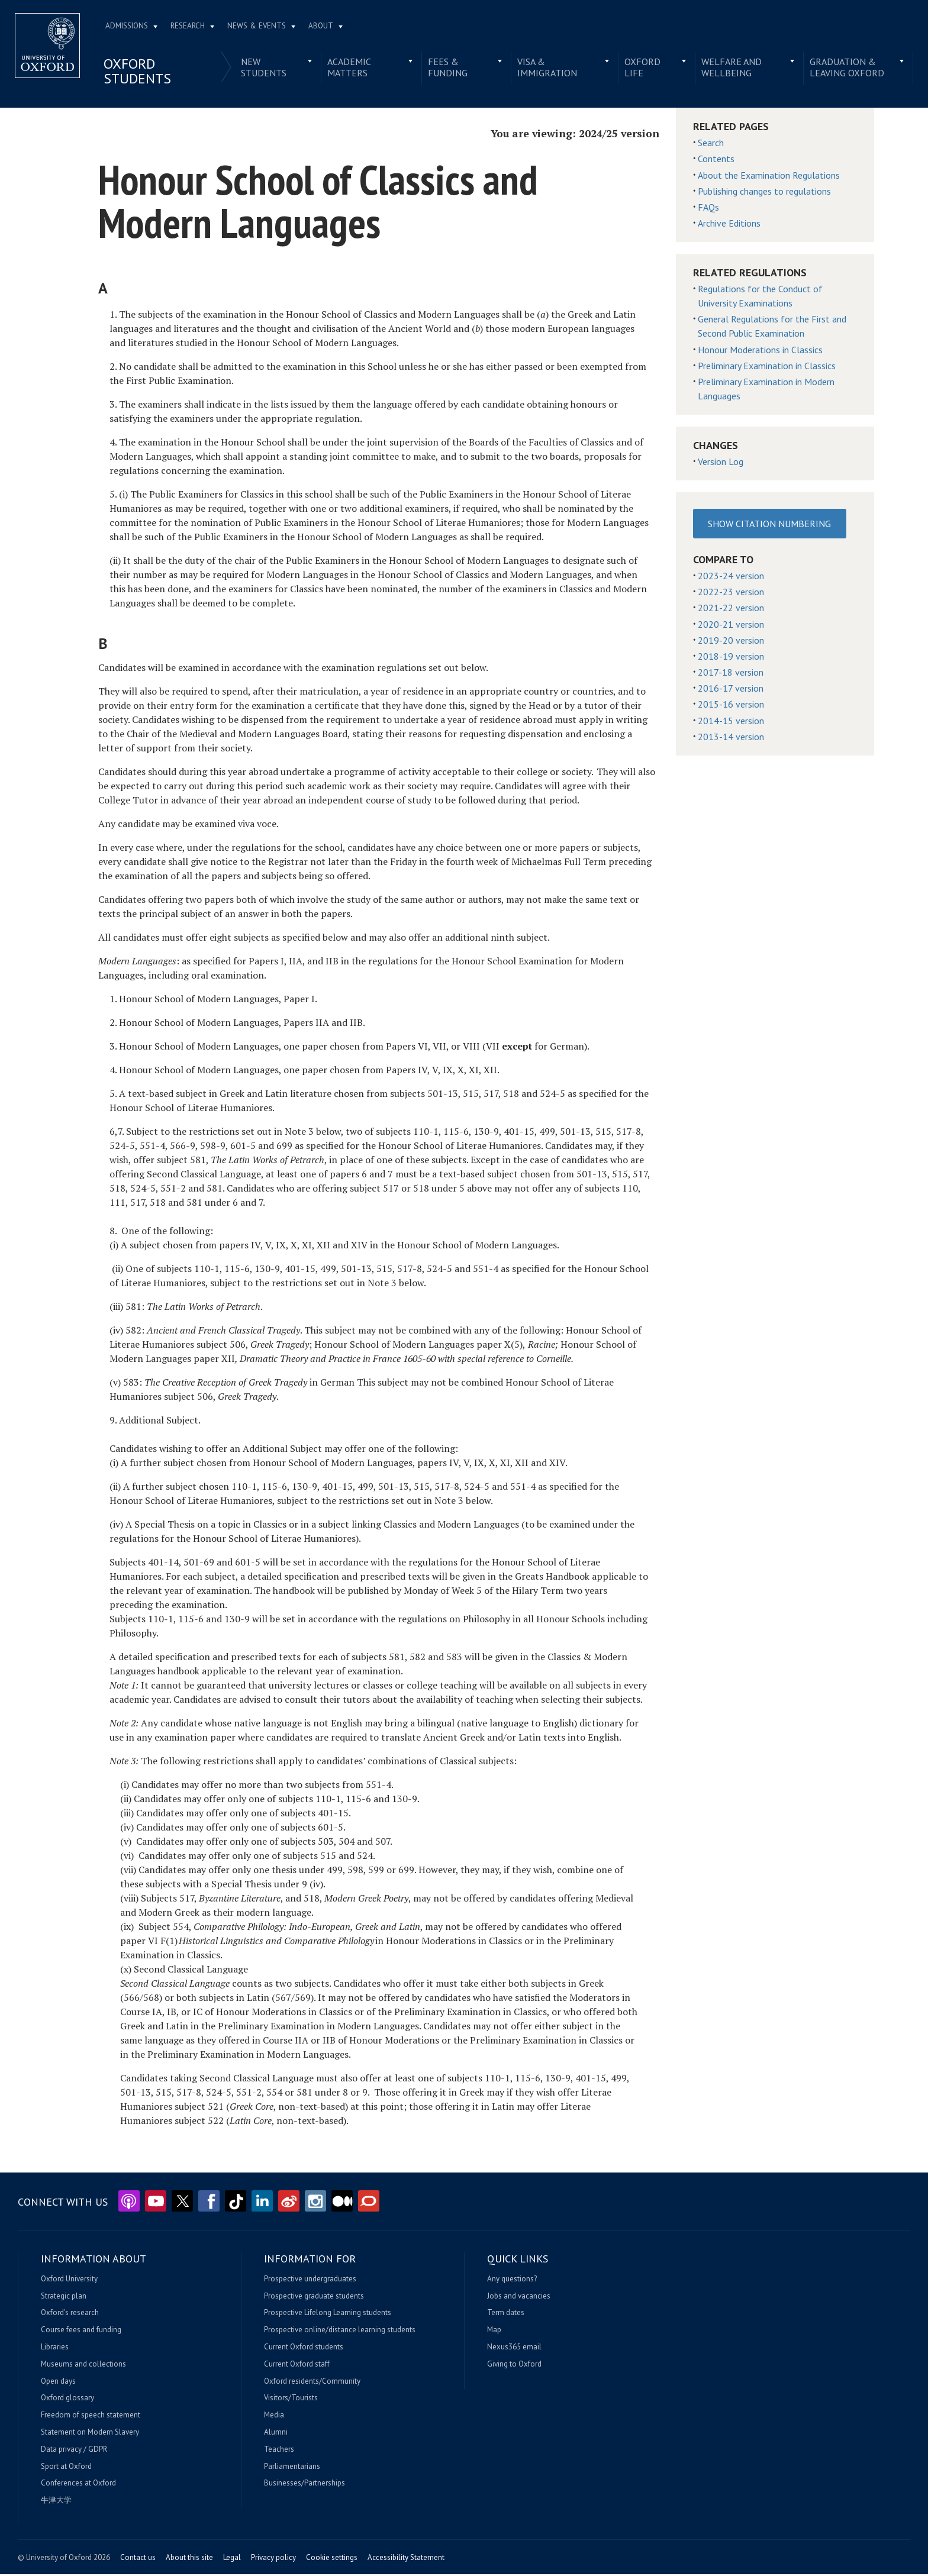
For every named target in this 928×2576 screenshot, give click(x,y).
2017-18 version (730, 674)
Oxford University (69, 2280)
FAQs (708, 208)
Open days (58, 2382)
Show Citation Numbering (769, 525)
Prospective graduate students (314, 2297)
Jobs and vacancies (518, 2297)
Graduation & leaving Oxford (843, 68)
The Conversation (368, 2202)
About (325, 27)
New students (266, 68)
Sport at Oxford (66, 2467)
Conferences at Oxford (78, 2485)
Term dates (505, 2314)
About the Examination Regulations (769, 176)
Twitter (182, 2202)
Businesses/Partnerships (304, 2485)
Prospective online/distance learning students (339, 2331)
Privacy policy (273, 2559)
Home (52, 47)
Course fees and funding (81, 2331)
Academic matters (351, 68)
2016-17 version (730, 690)
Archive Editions (729, 225)
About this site (189, 2559)
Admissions (131, 27)
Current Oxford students (303, 2349)
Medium (342, 2202)
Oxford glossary (67, 2399)
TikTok (235, 2202)
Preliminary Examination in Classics (767, 367)
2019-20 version (731, 641)
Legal (232, 2559)
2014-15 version (731, 722)
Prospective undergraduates (310, 2280)
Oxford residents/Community (312, 2382)
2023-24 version (731, 577)
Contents (716, 160)
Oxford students (142, 72)
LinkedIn (262, 2202)
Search (711, 144)
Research (192, 27)
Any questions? (512, 2280)
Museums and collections (83, 2365)
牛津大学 (56, 2502)
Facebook (209, 2202)
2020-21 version (731, 625)
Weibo (288, 2202)
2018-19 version (731, 657)
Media (274, 2417)
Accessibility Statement (406, 2559)
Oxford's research (70, 2314)
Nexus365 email (514, 2349)
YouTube (155, 2202)
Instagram (315, 2202)
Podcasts (129, 2202)
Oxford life (641, 68)
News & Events (261, 27)
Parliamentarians (292, 2467)
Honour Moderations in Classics (760, 351)
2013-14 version (731, 738)
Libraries (55, 2349)
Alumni (276, 2434)
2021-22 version (731, 609)
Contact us (138, 2559)
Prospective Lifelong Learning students (327, 2314)
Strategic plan (63, 2297)
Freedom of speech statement (90, 2417)
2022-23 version (731, 593)
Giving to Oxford (514, 2365)
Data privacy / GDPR (74, 2450)
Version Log (720, 463)
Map (494, 2331)
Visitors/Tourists (291, 2399)
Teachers (279, 2450)
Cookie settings (331, 2559)
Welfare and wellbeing (729, 68)
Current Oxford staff (297, 2365)
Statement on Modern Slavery (90, 2434)
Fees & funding (448, 68)
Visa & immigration (546, 68)
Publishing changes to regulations (764, 192)
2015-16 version (731, 706)
